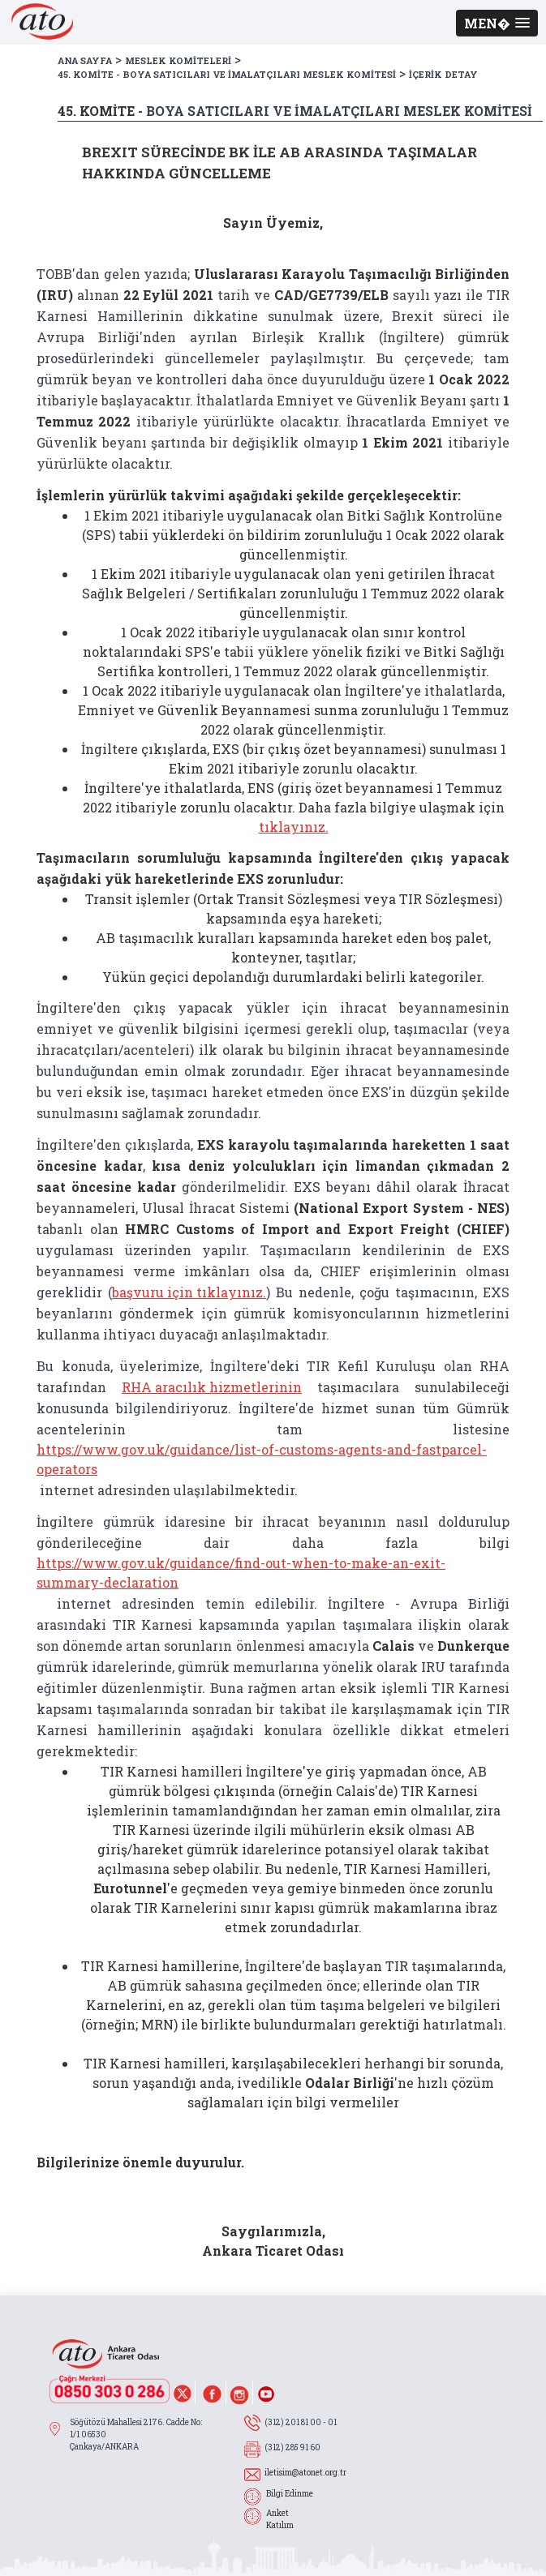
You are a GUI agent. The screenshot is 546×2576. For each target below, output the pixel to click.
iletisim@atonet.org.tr (305, 2472)
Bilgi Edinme (289, 2493)
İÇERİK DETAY (443, 74)
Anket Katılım (280, 2519)
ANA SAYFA (85, 60)
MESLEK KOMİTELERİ (178, 60)
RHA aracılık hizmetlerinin (212, 1386)
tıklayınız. (294, 826)
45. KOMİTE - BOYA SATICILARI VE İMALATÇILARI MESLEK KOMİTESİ (227, 74)
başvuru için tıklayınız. (189, 1292)
